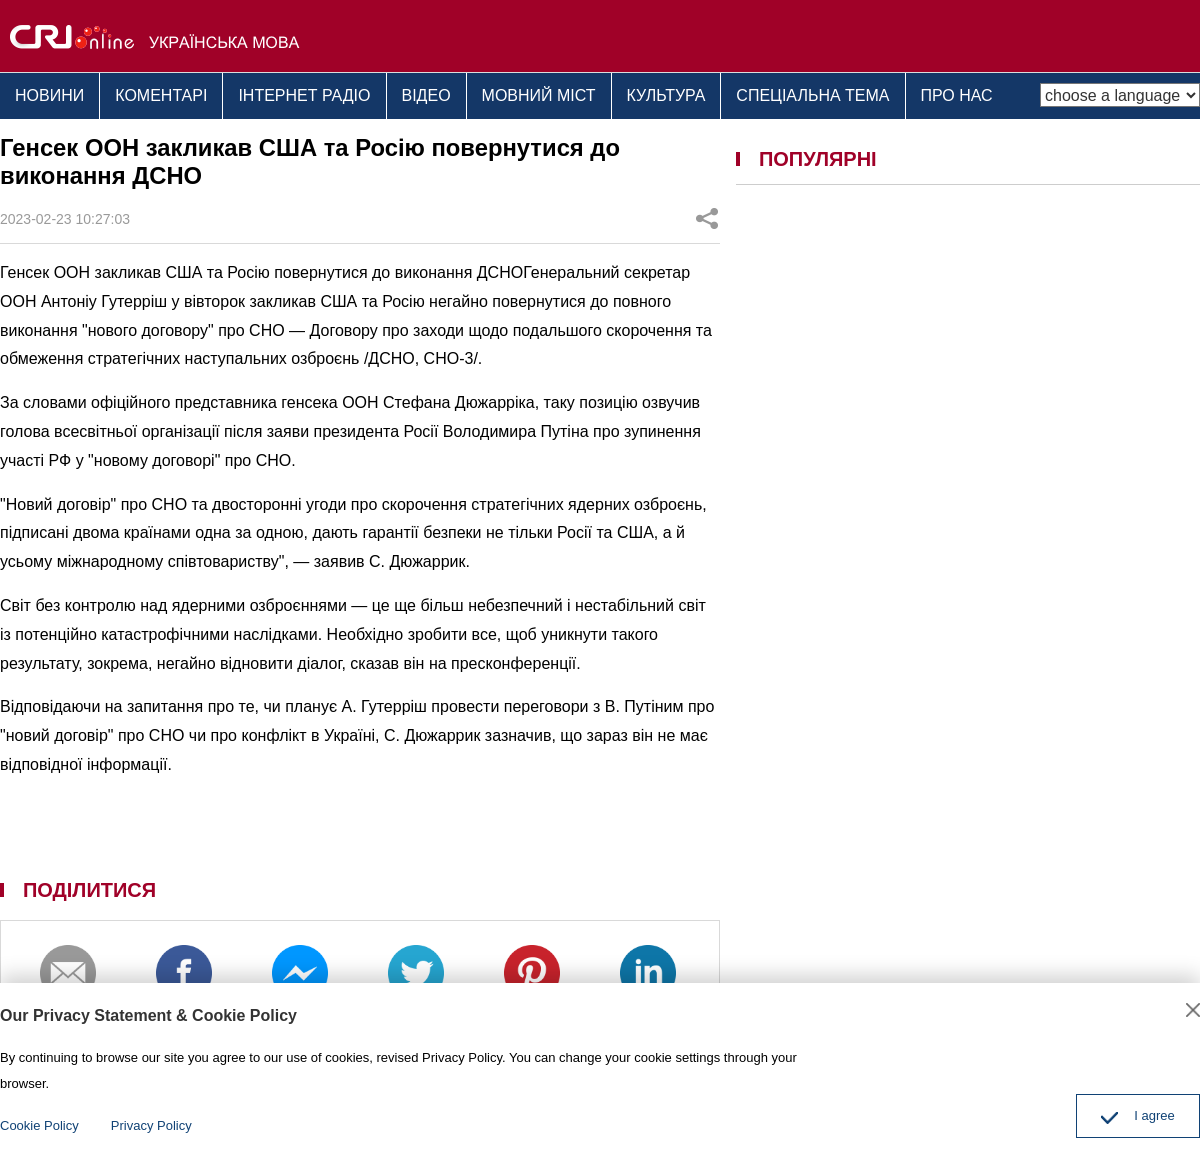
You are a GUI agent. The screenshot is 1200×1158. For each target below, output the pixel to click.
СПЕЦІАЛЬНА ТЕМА (812, 95)
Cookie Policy (39, 1125)
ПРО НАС (957, 95)
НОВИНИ (49, 95)
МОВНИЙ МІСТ (539, 95)
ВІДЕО (426, 95)
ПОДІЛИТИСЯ (89, 890)
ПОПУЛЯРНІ (818, 159)
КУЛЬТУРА (666, 95)
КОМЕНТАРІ (161, 95)
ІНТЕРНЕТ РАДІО (304, 95)
